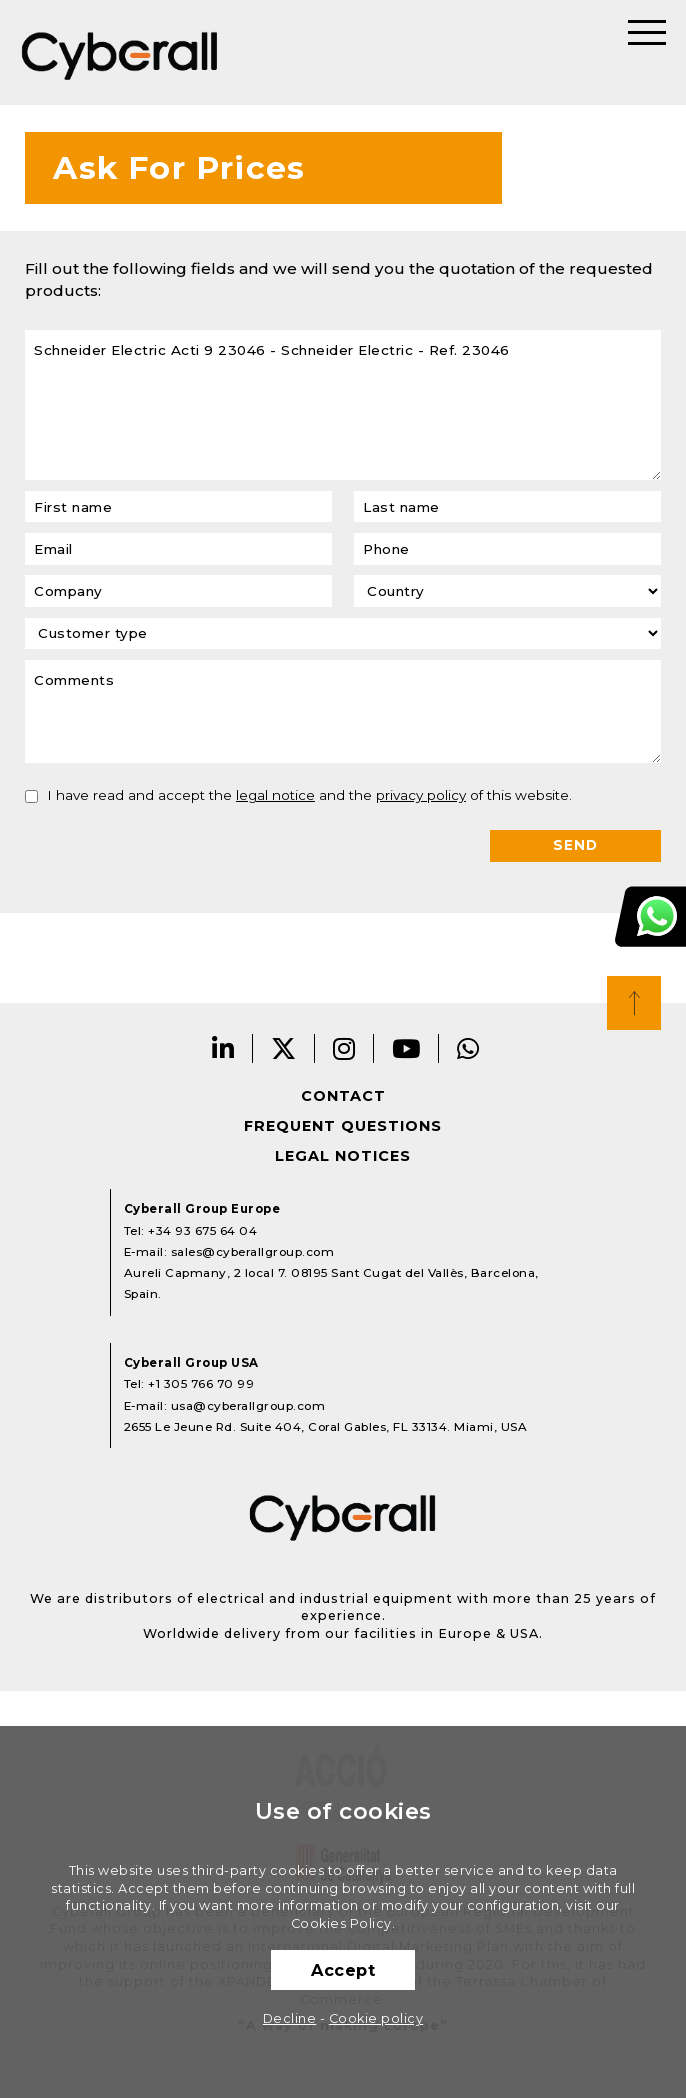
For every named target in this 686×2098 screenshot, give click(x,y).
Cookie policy (376, 2018)
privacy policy (421, 795)
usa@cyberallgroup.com (248, 1406)
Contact (343, 1096)
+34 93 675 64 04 (202, 1231)
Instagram (344, 1048)
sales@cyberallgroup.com (253, 1252)
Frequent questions (343, 1126)
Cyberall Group (120, 52)
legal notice (275, 795)
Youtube (406, 1048)
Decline (290, 2018)
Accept (343, 1970)
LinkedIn (223, 1048)
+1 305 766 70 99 (201, 1384)
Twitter (284, 1048)
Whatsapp (468, 1048)
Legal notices (343, 1156)
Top (634, 1003)
